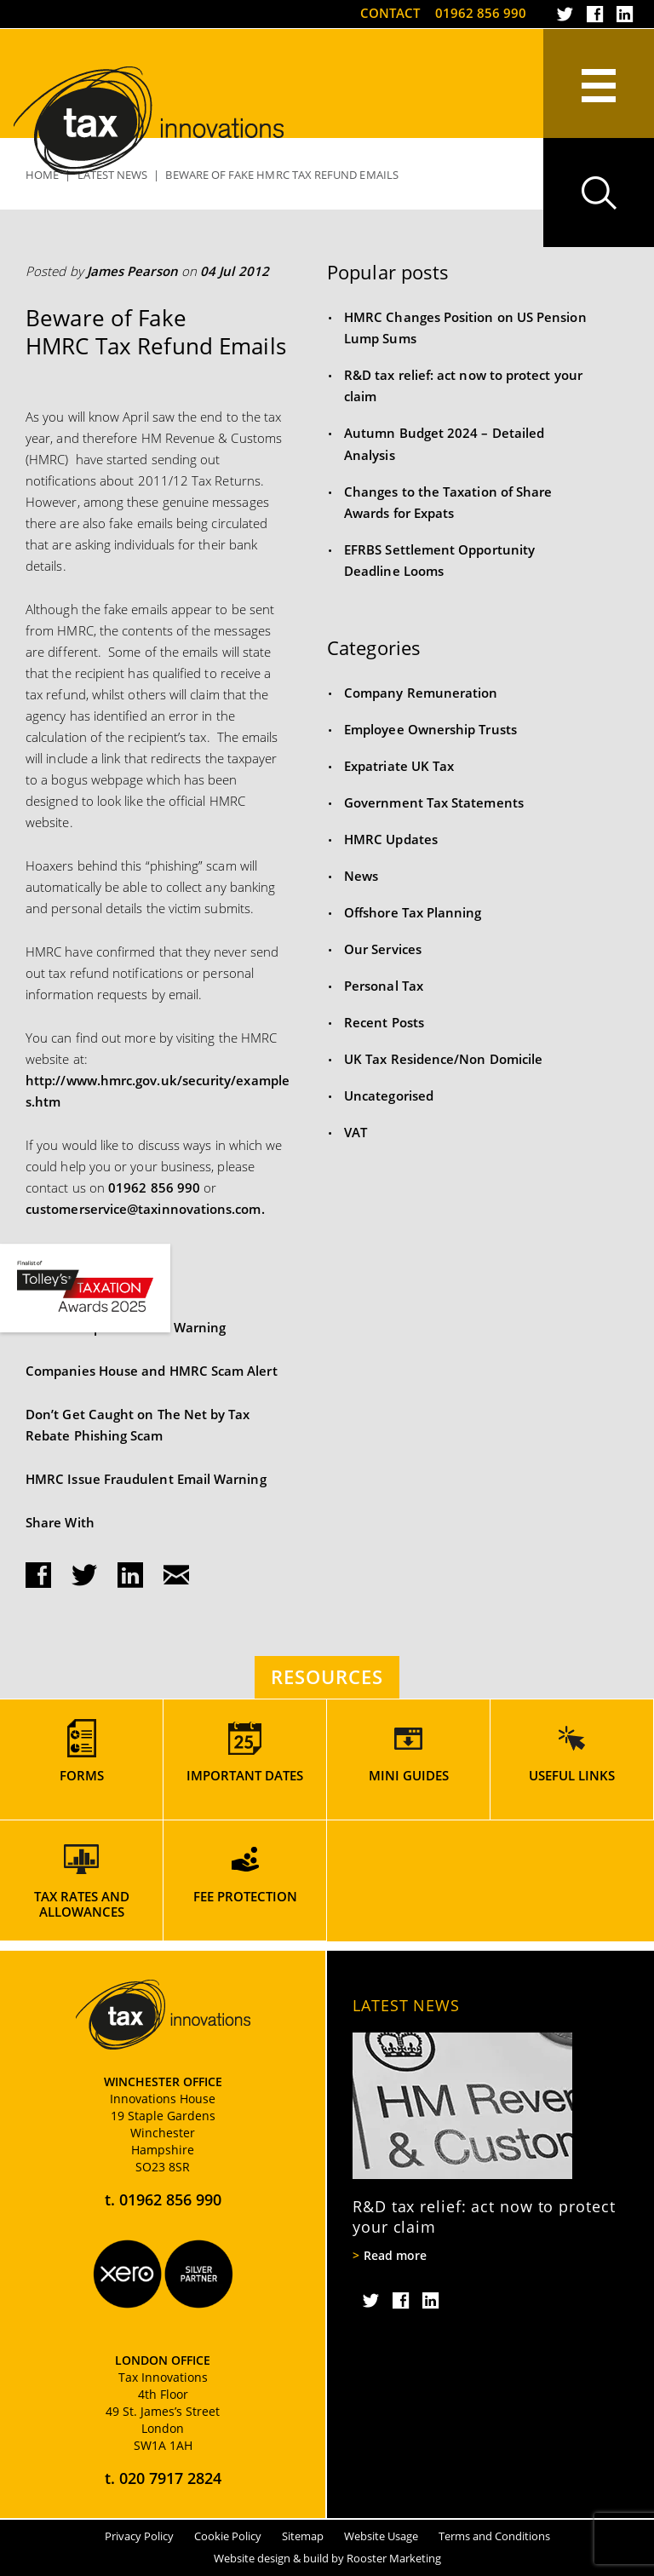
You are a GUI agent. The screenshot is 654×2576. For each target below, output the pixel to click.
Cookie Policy (227, 2536)
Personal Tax (383, 985)
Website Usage (381, 2536)
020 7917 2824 (170, 2478)
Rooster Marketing (394, 2558)
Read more (395, 2256)
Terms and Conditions (494, 2536)
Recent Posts (384, 1022)
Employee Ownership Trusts (430, 729)
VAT (355, 1132)
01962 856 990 (480, 12)
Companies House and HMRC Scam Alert (152, 1370)
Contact (390, 12)
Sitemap (303, 2536)
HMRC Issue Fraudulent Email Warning (146, 1478)
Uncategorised (388, 1095)
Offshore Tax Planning (413, 912)
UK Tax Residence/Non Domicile (443, 1058)
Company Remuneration (421, 692)
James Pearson (132, 270)
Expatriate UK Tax (399, 765)
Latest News (406, 2005)
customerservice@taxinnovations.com (143, 1208)
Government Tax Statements (434, 802)
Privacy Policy (139, 2536)
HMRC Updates (391, 839)
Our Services (383, 948)
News (361, 875)
